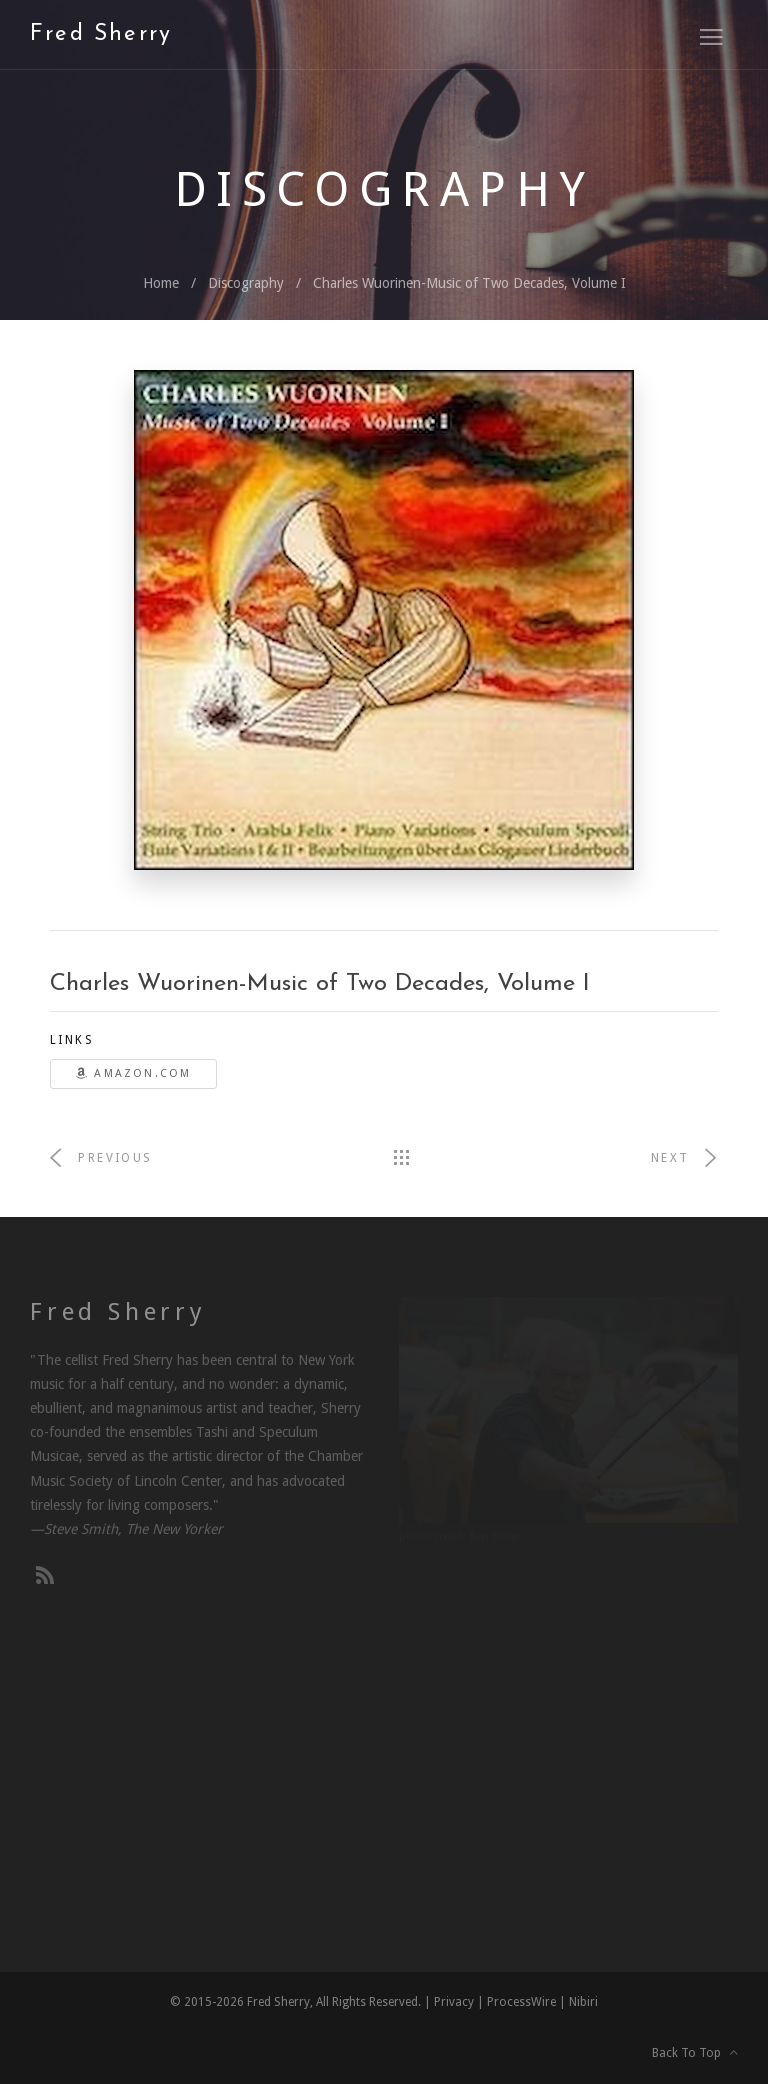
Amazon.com (133, 1073)
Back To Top (695, 2053)
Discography (246, 283)
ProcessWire (521, 2002)
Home (161, 283)
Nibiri (583, 2002)
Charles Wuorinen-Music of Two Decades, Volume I (469, 283)
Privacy (454, 2002)
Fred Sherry (101, 34)
